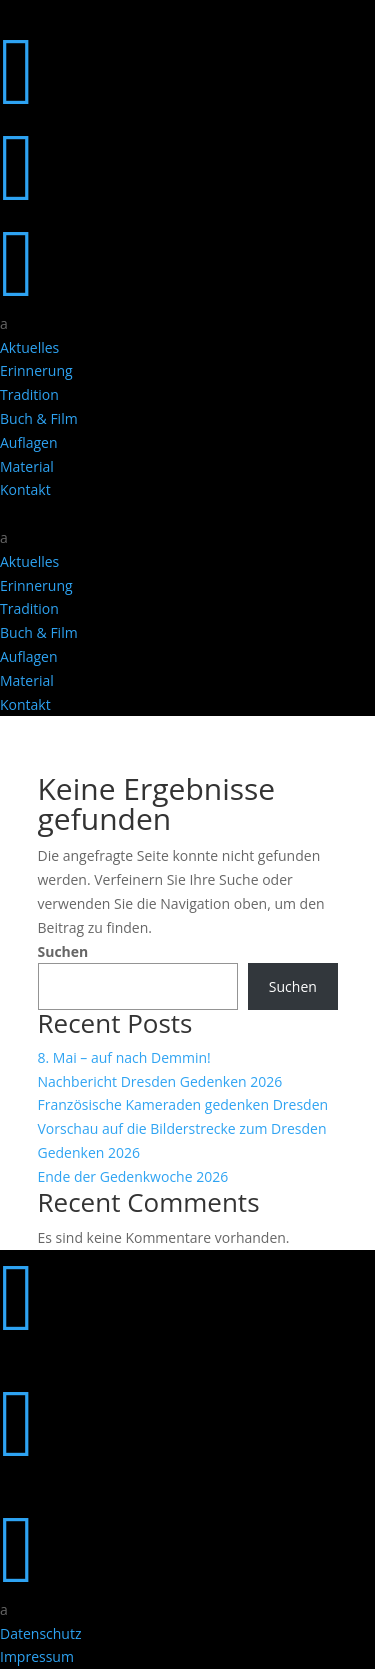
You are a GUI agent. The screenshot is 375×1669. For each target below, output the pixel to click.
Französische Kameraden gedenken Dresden (183, 1104)
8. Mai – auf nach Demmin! (124, 1057)
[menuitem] (187, 324)
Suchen (63, 951)
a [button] (4, 323)
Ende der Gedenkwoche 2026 (133, 1176)
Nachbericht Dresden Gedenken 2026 (160, 1081)
